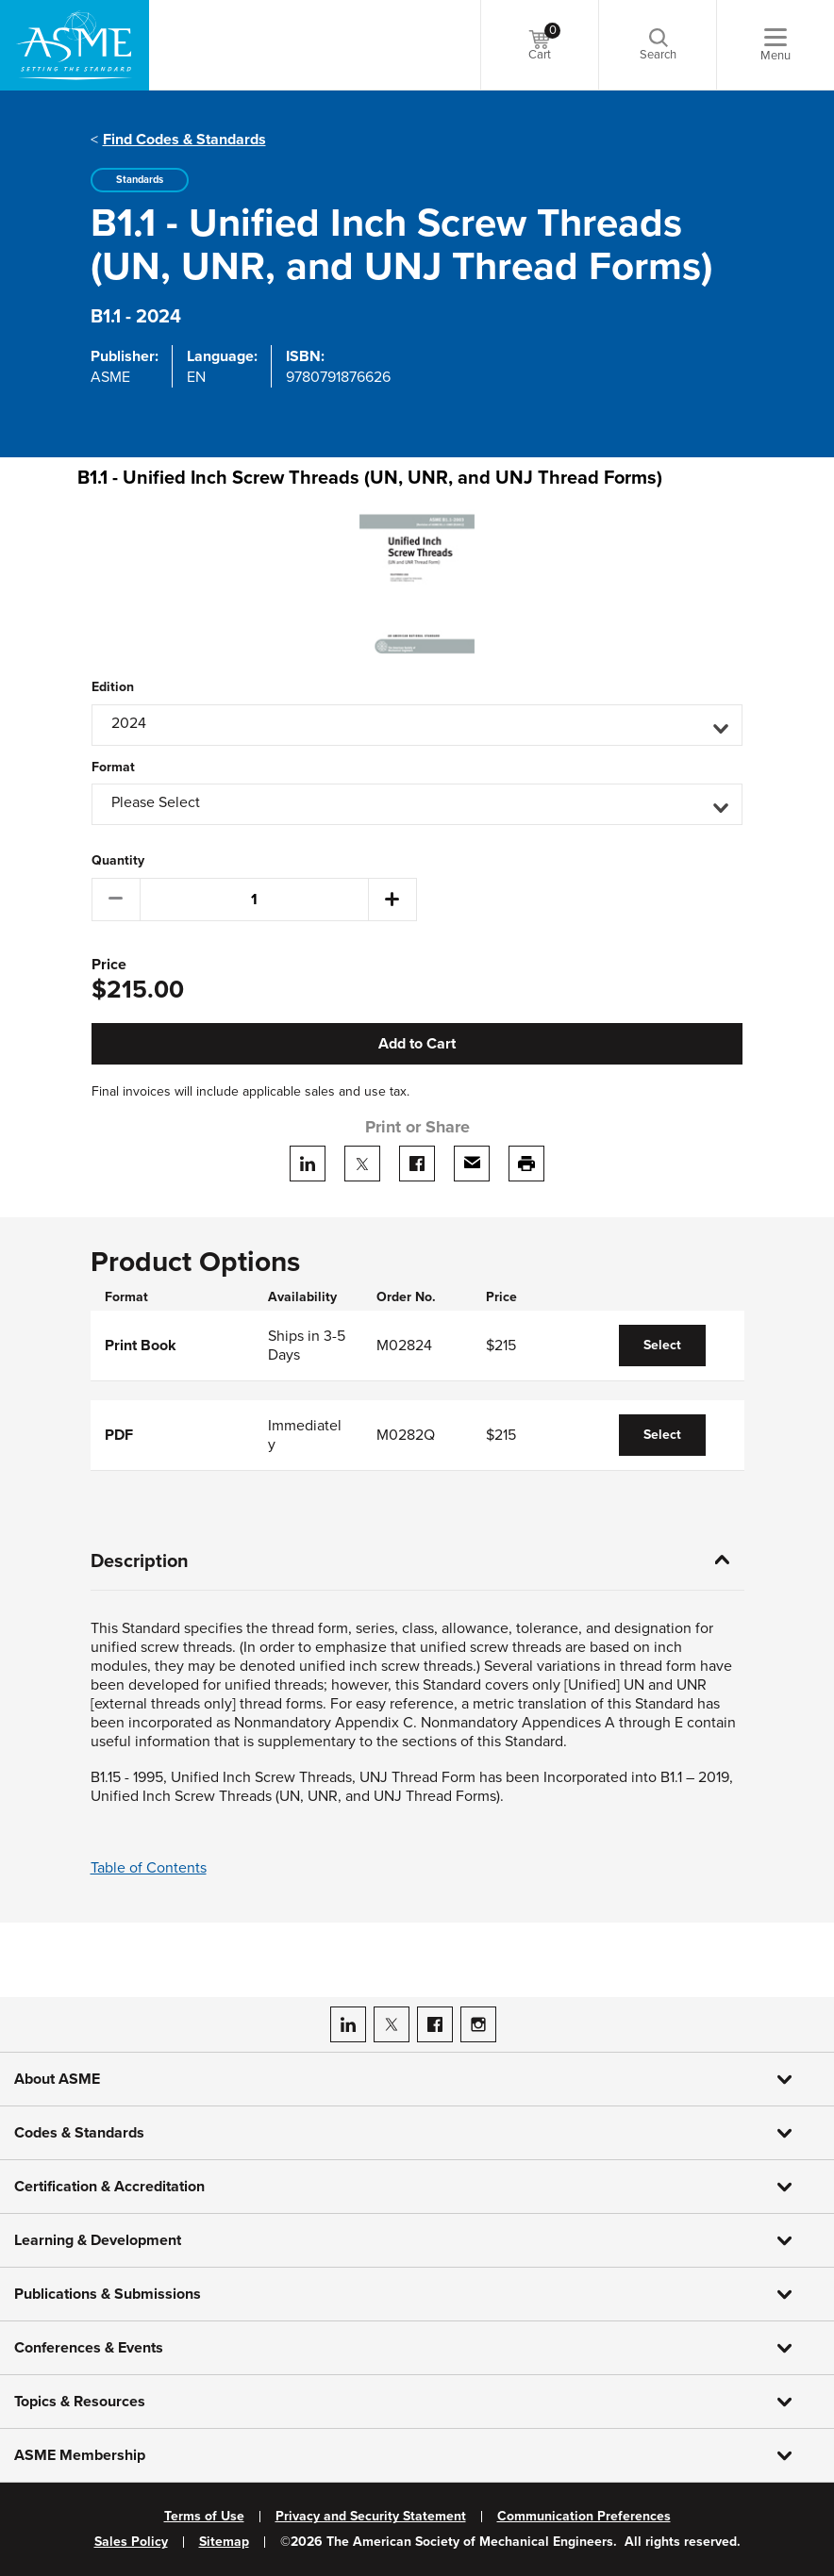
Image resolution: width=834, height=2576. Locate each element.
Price (109, 965)
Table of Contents (149, 1867)
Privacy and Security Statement (370, 2516)
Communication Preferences (584, 2516)
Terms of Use (204, 2516)
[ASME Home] (74, 45)
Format (113, 767)
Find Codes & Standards (184, 139)
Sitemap (224, 2542)
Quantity (118, 860)
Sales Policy (131, 2542)
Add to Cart (417, 1043)
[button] (417, 725)
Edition (113, 687)
